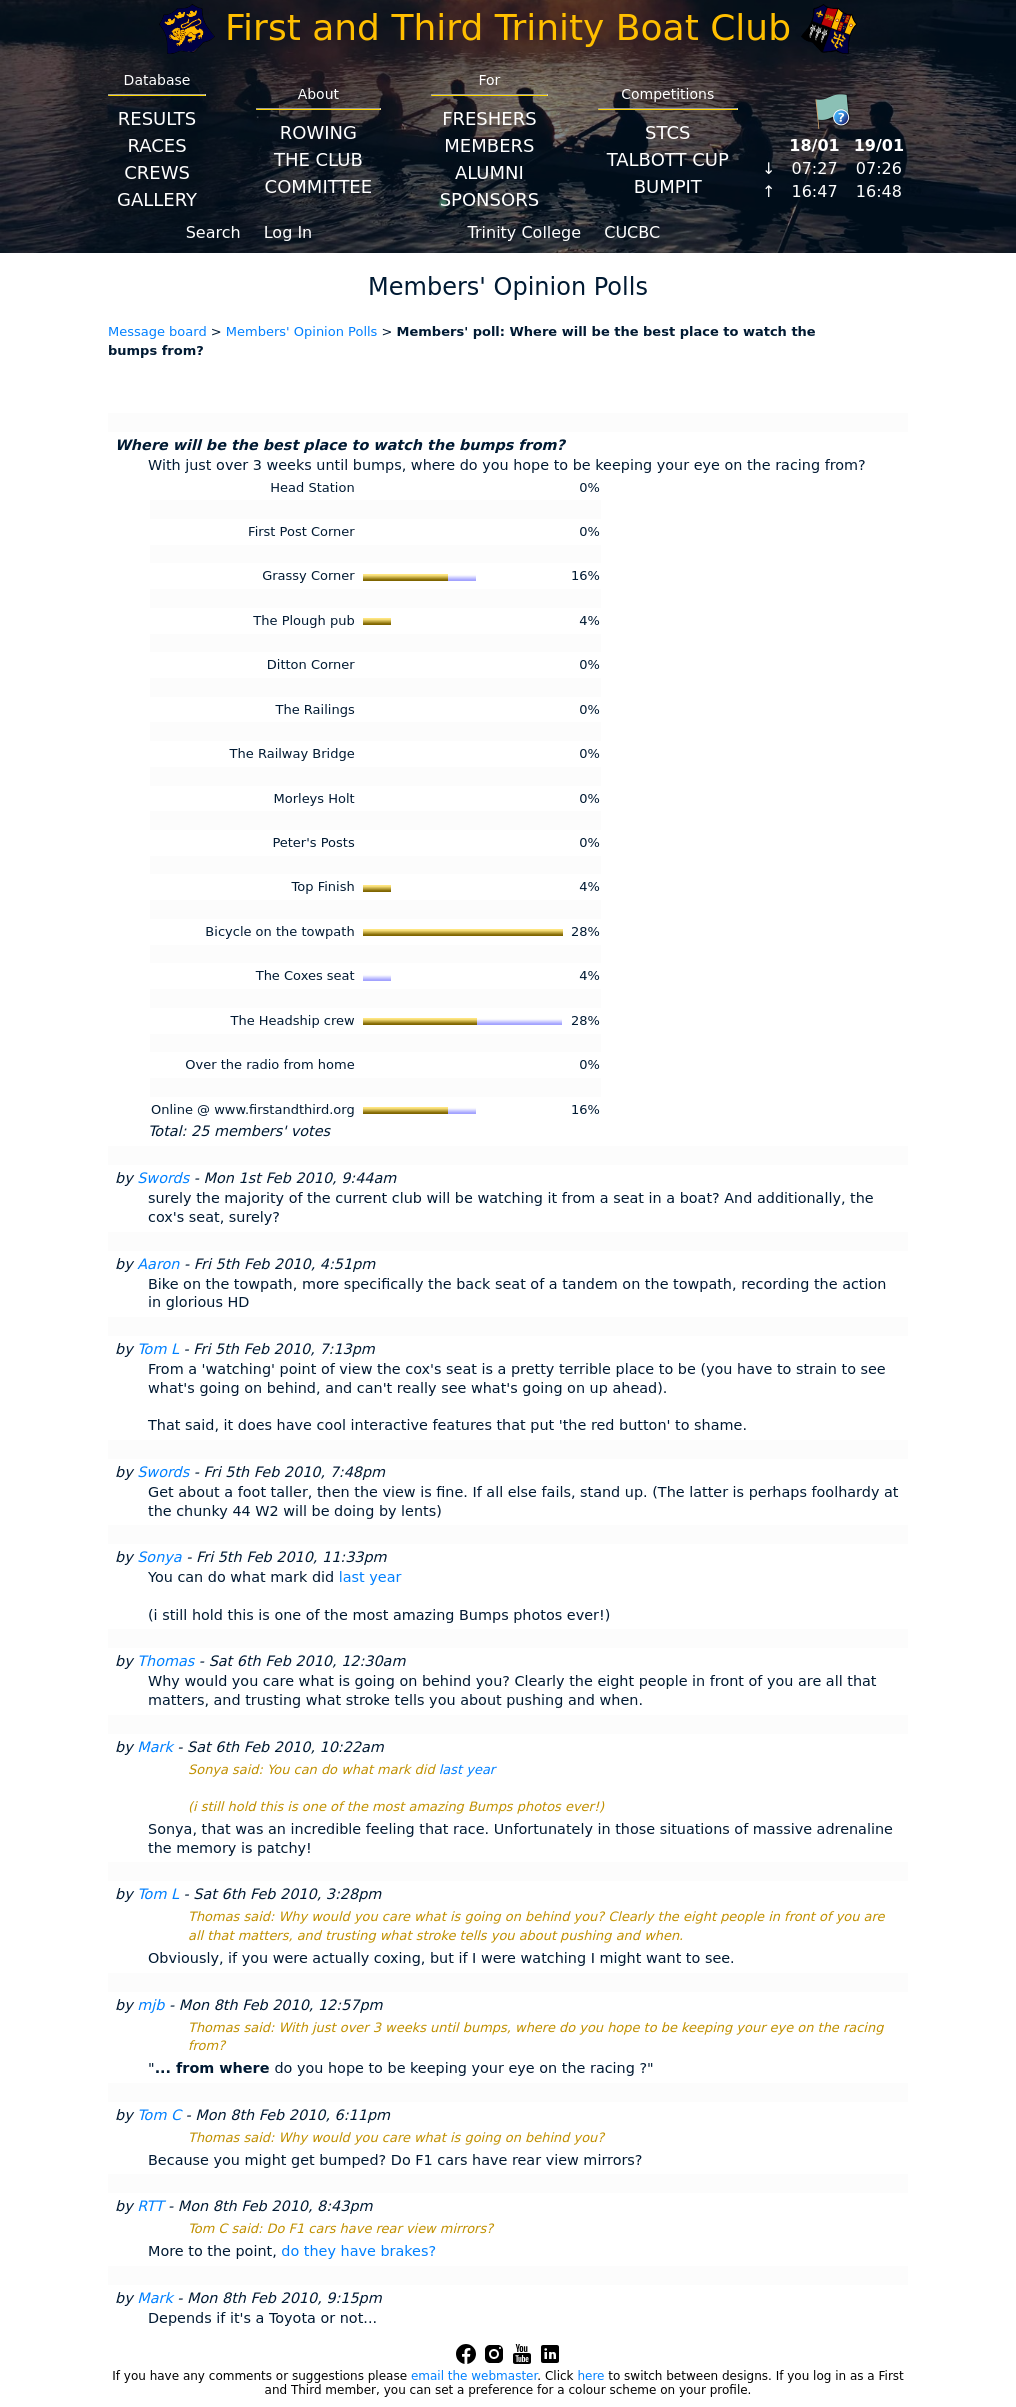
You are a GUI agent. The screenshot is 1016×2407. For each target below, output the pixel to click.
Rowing (318, 132)
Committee (319, 186)
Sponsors (489, 199)
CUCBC (632, 232)
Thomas (165, 1661)
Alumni (489, 172)
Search (213, 232)
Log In (288, 232)
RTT (150, 2206)
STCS (667, 132)
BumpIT (668, 186)
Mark (155, 1747)
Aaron (158, 1264)
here (590, 2376)
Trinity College (525, 232)
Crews (157, 172)
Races (156, 145)
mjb (150, 2005)
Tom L (158, 1349)
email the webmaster (474, 2376)
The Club (318, 159)
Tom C (159, 2115)
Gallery (157, 199)
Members (489, 145)
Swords (163, 1178)
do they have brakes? (358, 2251)
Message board (157, 331)
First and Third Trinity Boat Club (508, 27)
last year (370, 1577)
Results (157, 118)
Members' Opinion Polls (302, 331)
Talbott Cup (668, 159)
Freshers (489, 118)
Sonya (159, 1557)
